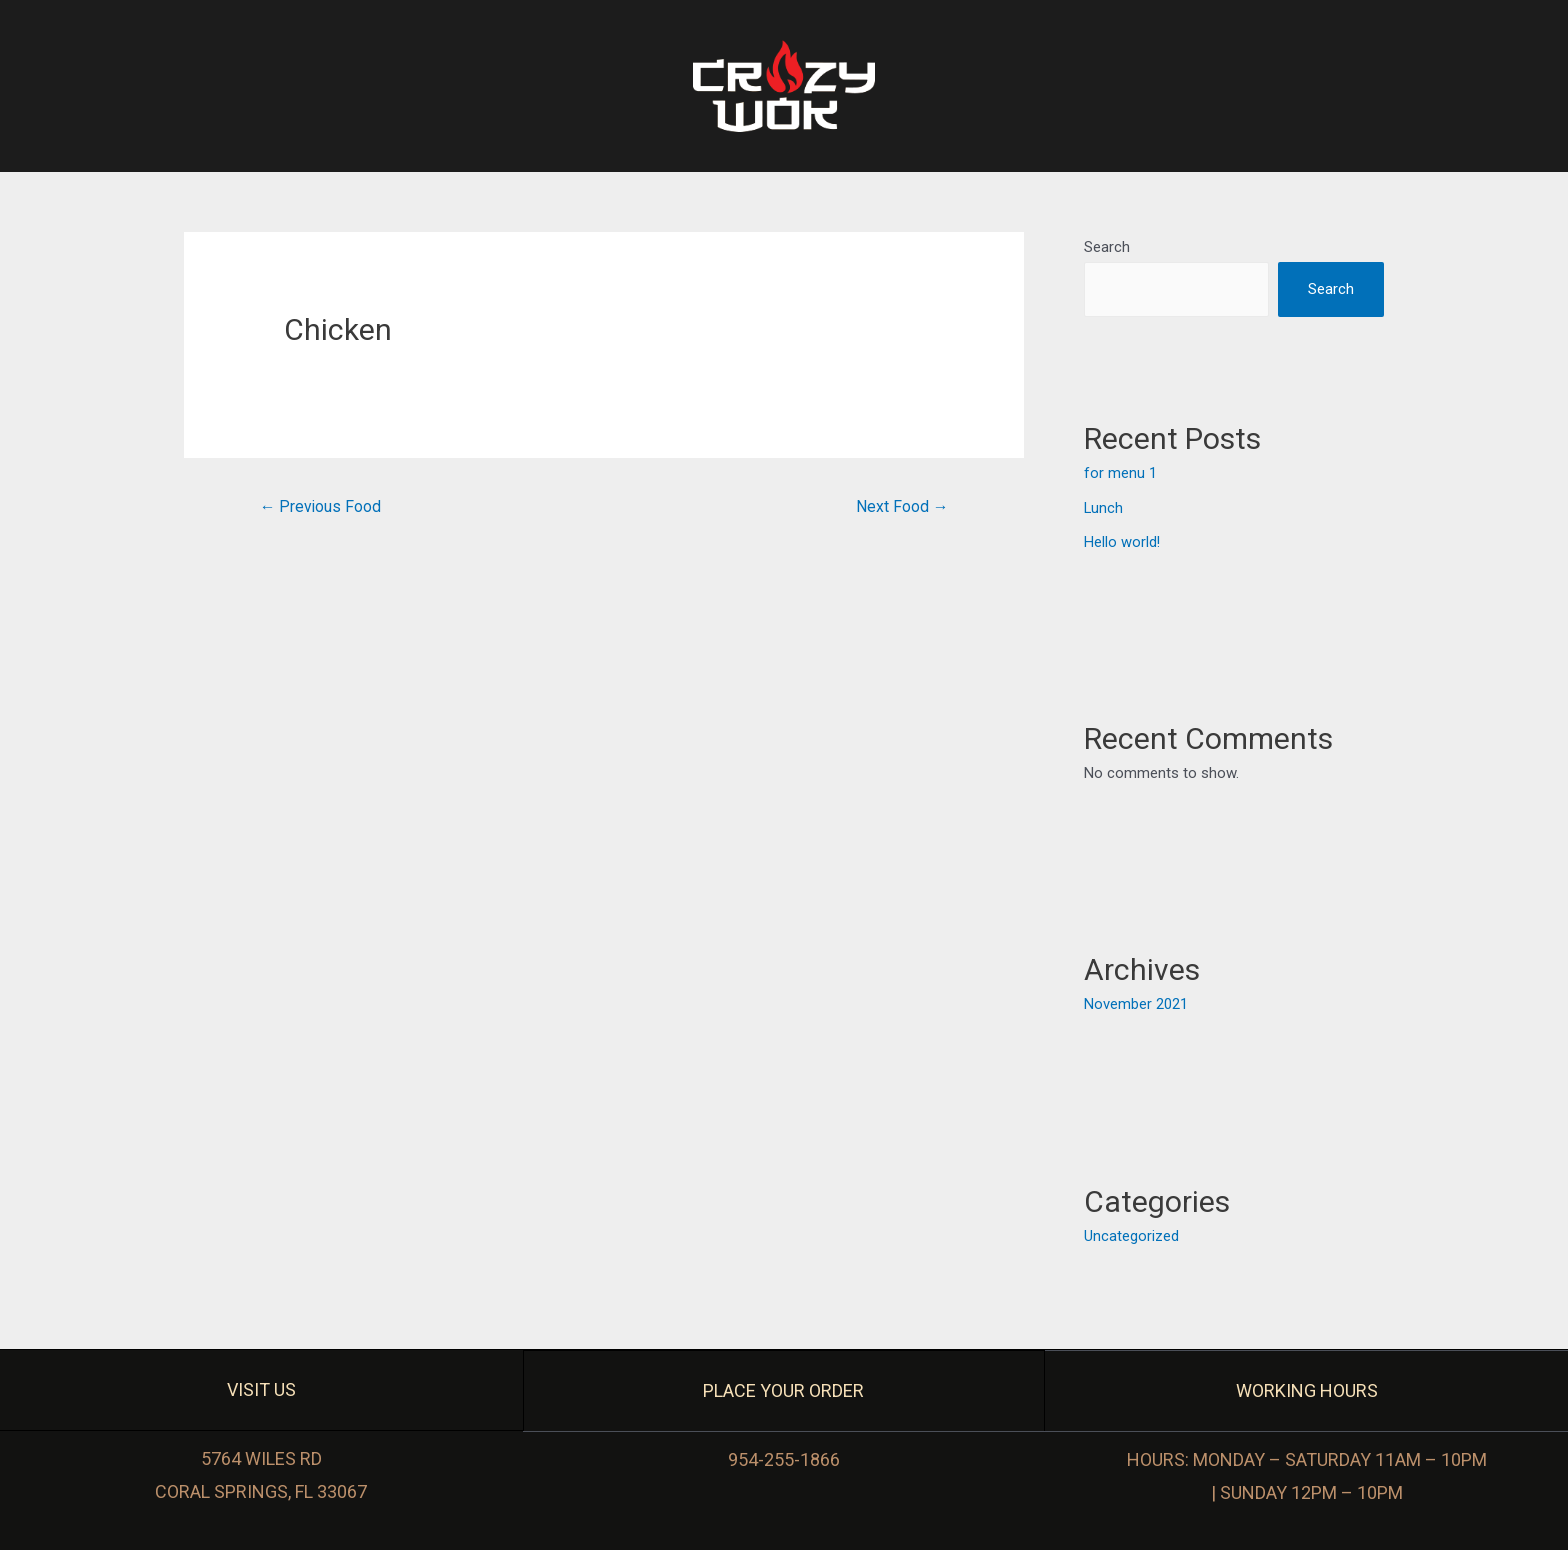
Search (1107, 247)
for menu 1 (1120, 474)
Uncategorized (1131, 1234)
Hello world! (1122, 541)
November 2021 (1136, 1003)
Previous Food (321, 506)
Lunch (1104, 507)
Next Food (901, 506)
